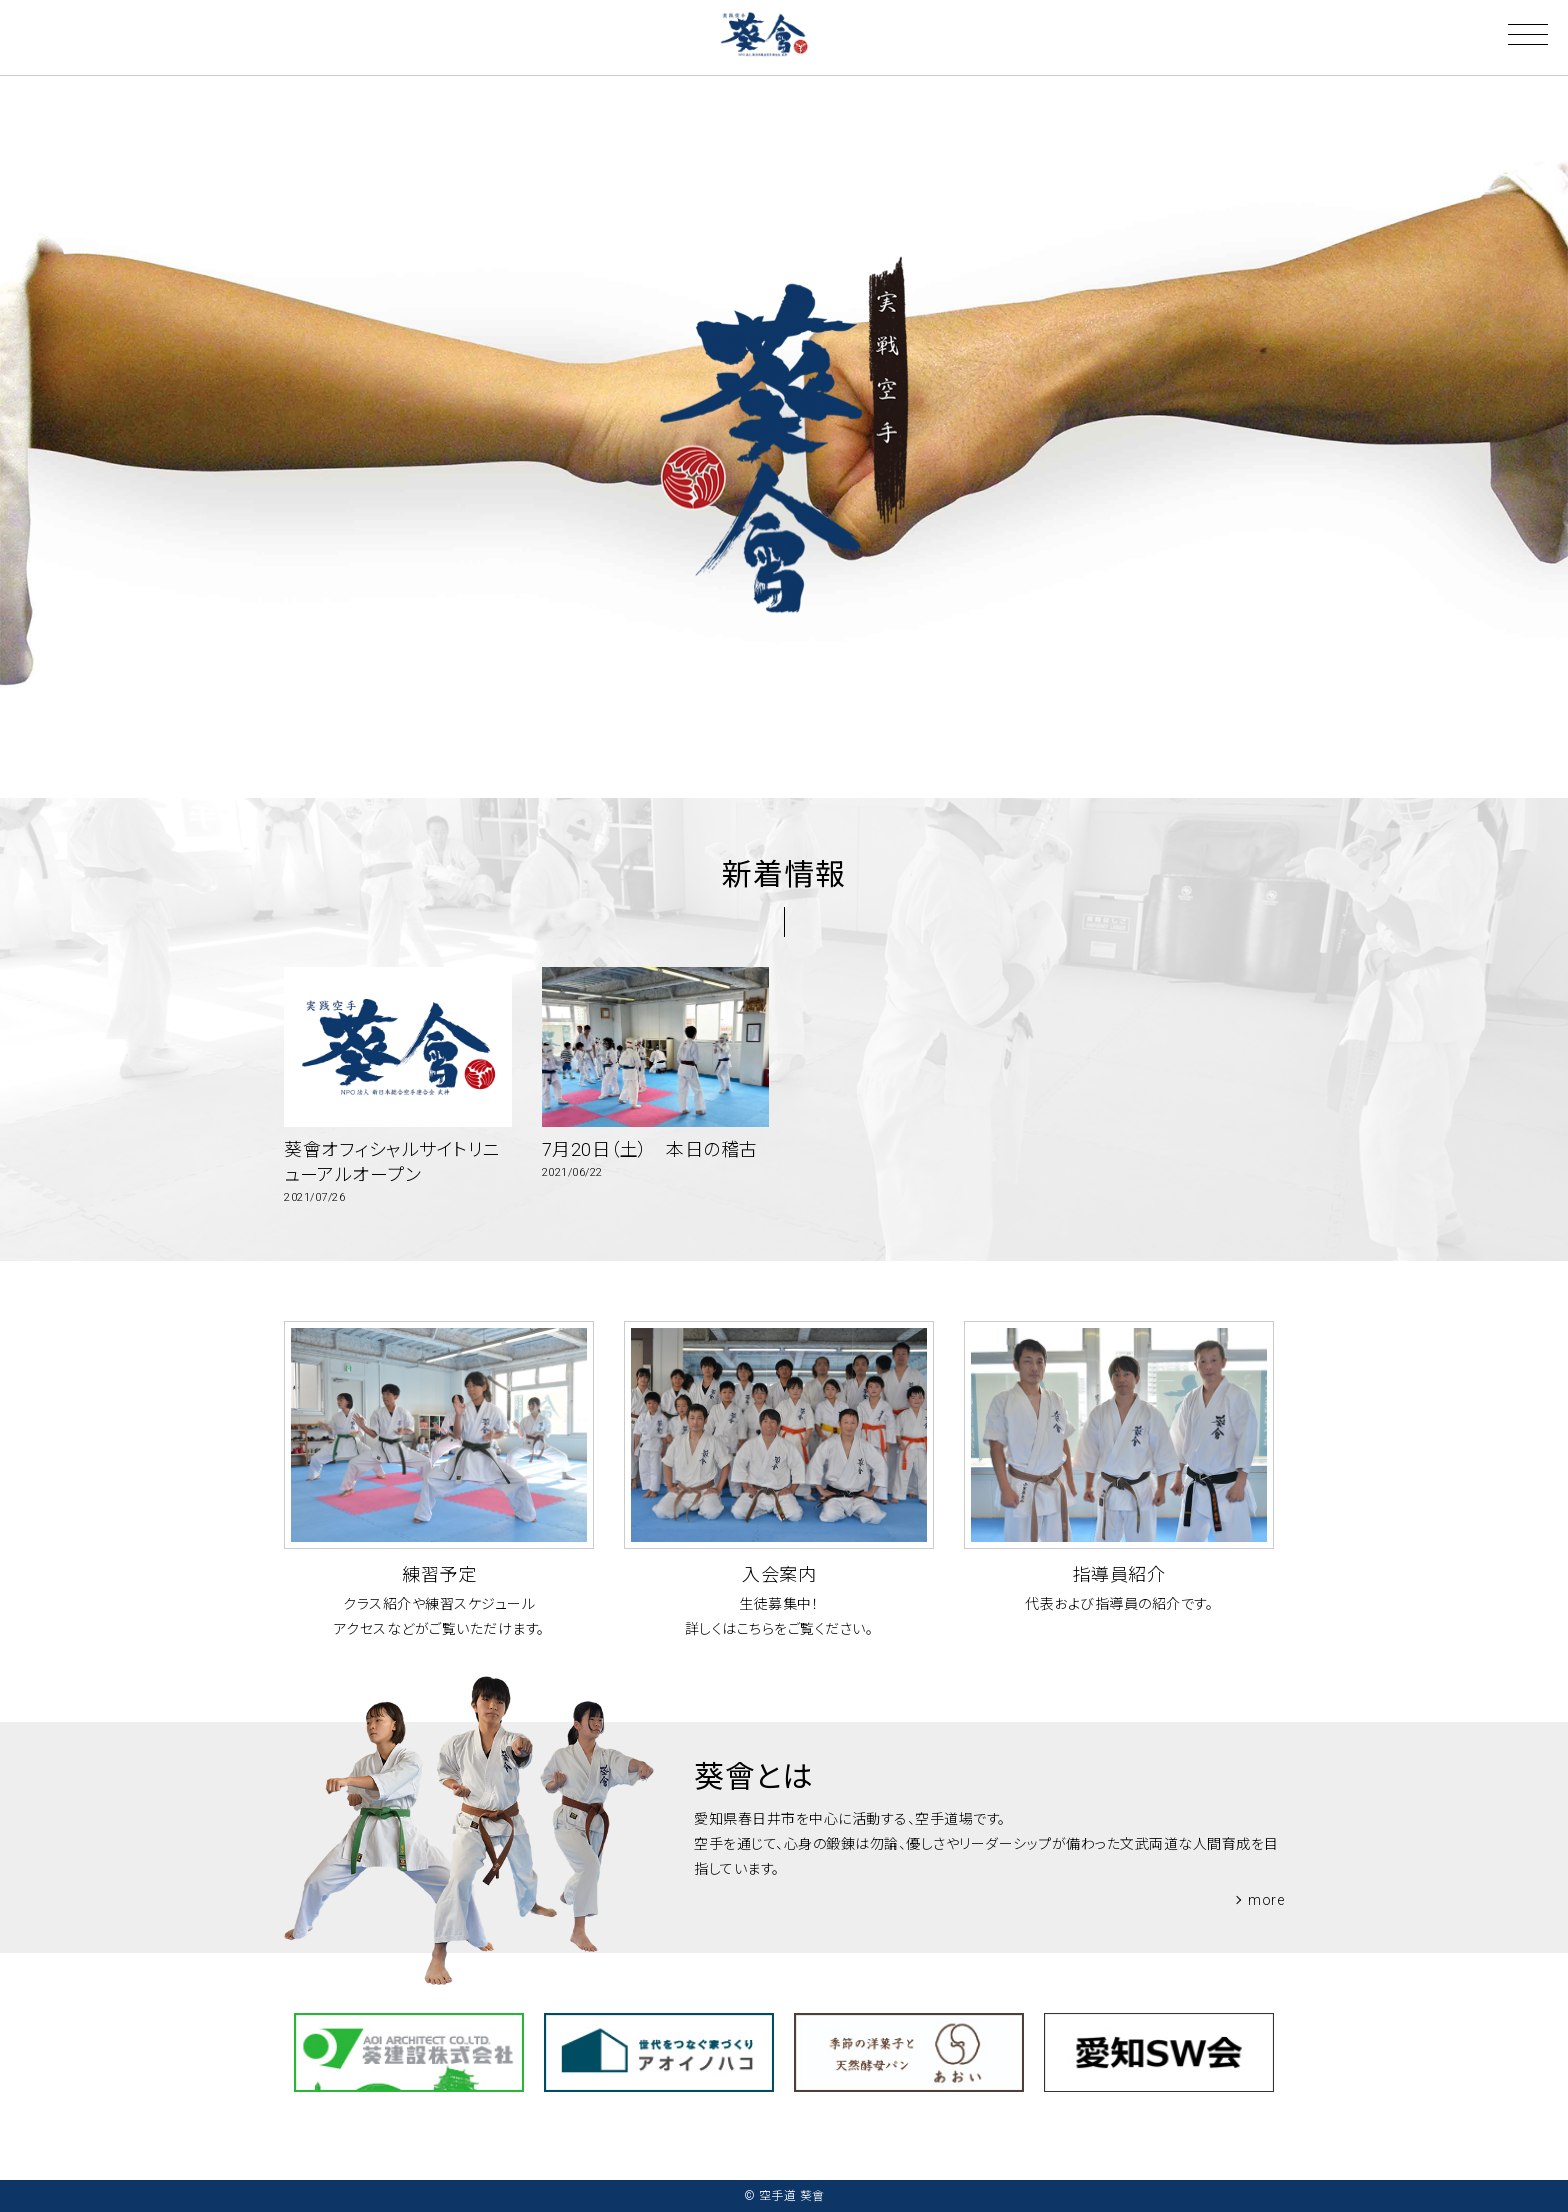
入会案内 (779, 1574)
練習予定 (439, 1574)
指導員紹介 (1119, 1574)
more (1266, 1900)
